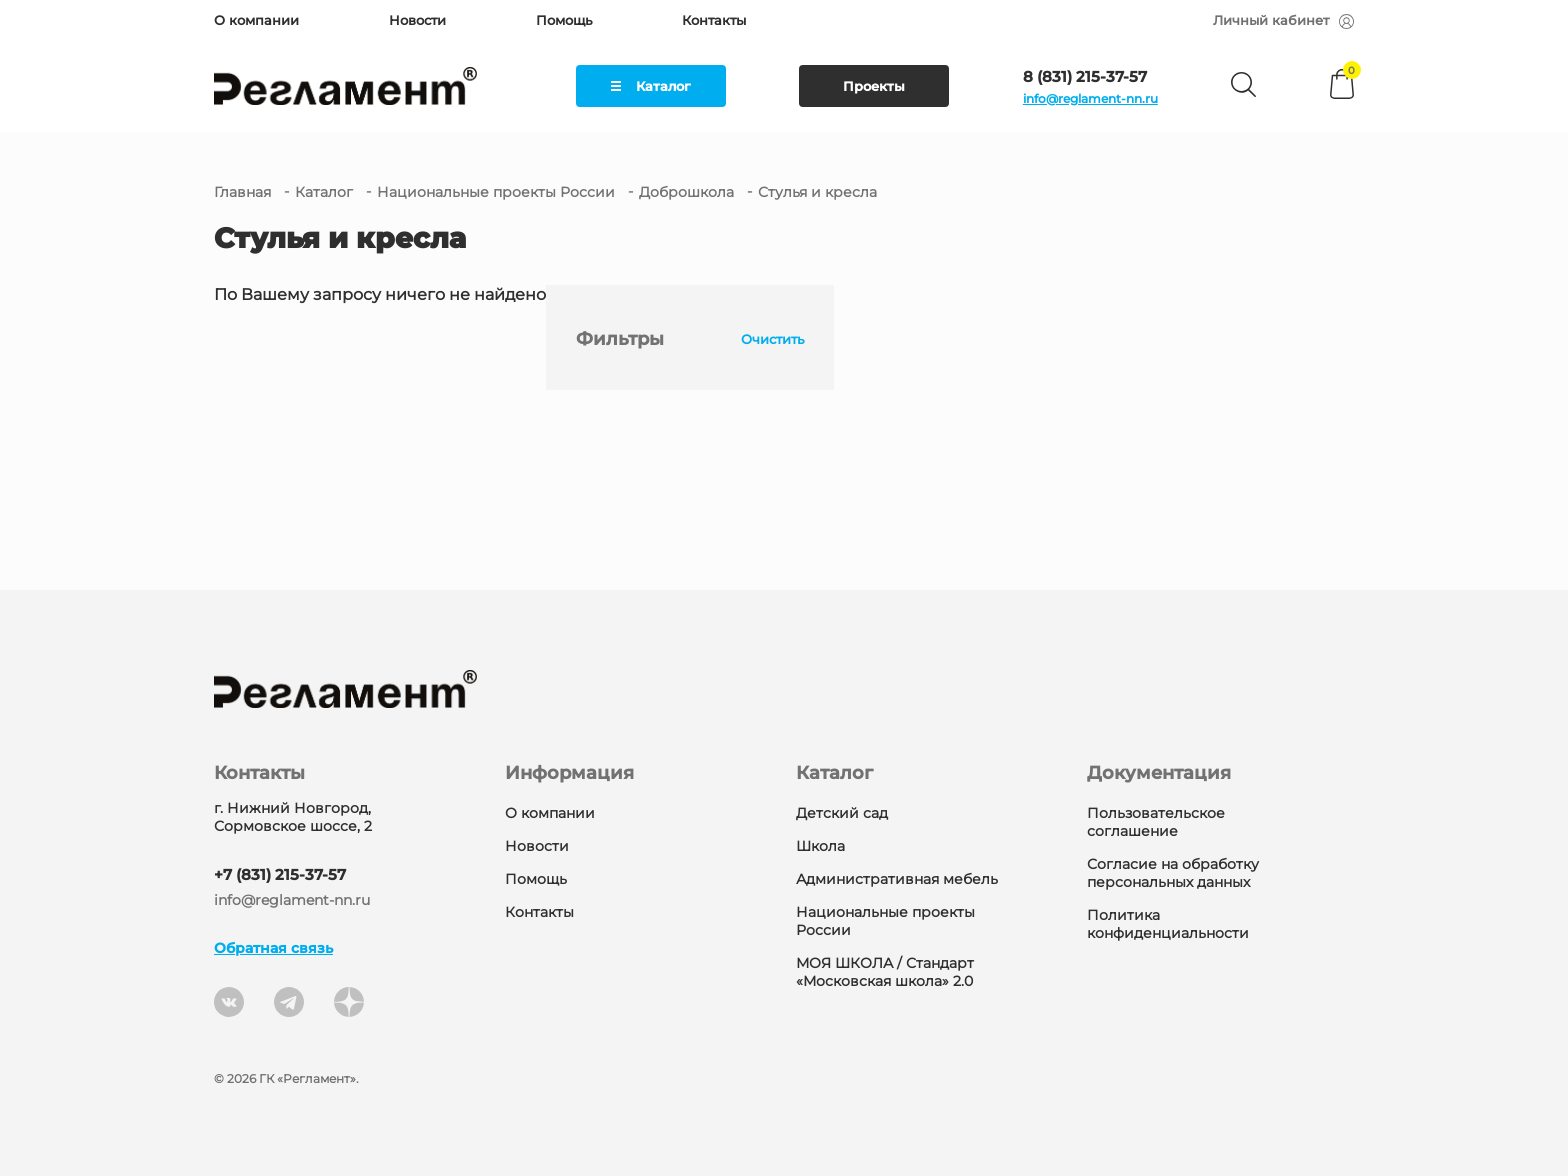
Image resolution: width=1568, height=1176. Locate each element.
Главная (242, 192)
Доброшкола (686, 192)
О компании (256, 20)
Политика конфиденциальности (1168, 924)
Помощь (564, 20)
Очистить (772, 339)
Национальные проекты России (496, 192)
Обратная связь (273, 948)
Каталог (651, 86)
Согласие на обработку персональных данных (1173, 873)
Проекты (874, 86)
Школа (820, 846)
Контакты (714, 20)
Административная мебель (897, 879)
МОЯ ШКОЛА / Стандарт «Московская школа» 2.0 (885, 972)
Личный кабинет (1283, 20)
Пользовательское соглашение (1156, 822)
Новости (417, 20)
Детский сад (842, 813)
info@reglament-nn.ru (1090, 98)
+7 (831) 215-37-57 (280, 874)
